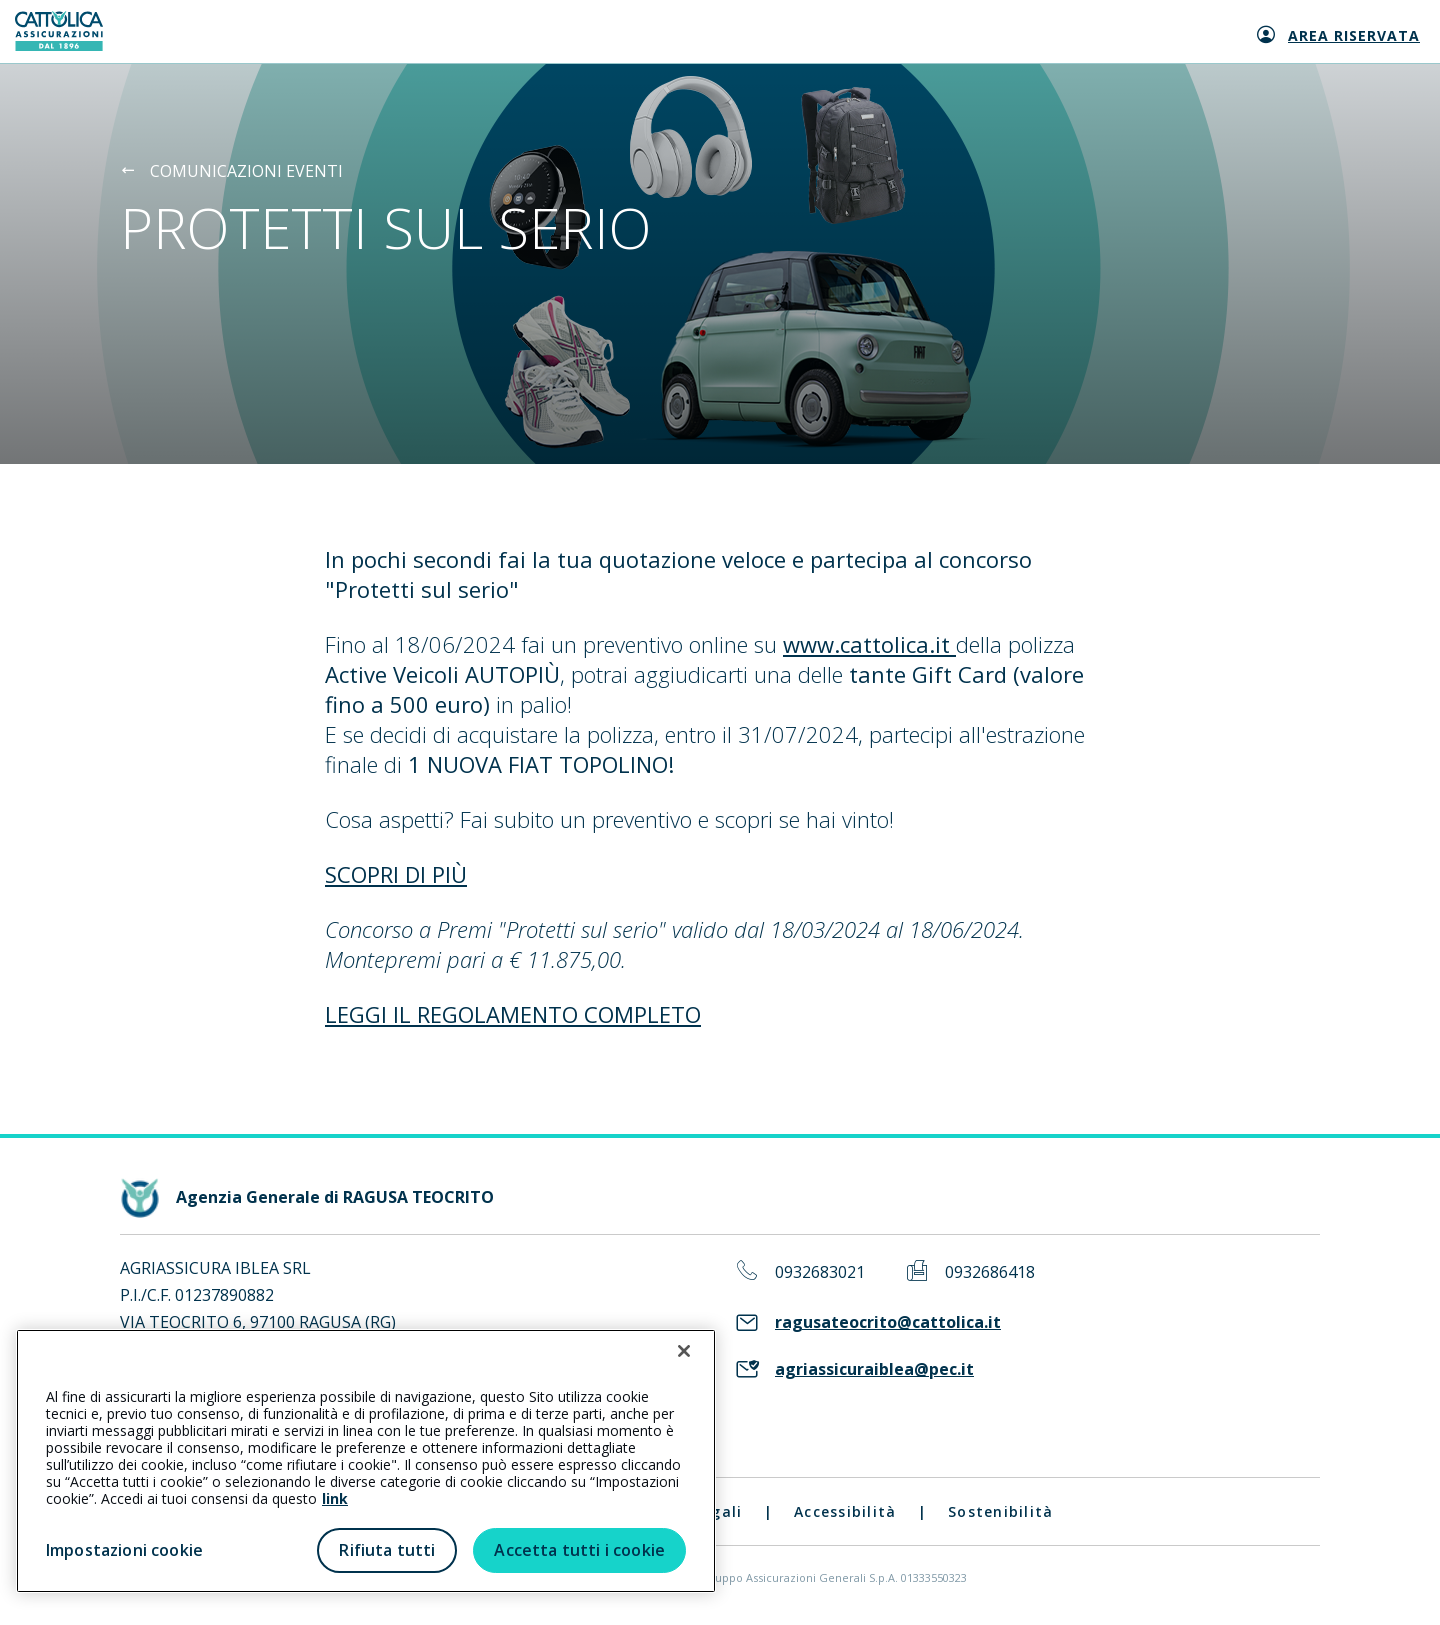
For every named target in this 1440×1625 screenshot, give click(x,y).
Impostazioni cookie (124, 1550)
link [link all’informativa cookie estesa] (335, 1498)
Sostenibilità (1000, 1511)
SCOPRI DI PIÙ (396, 874)
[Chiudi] (684, 1351)
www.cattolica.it (869, 644)
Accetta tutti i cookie (579, 1550)
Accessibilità (845, 1511)
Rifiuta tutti (387, 1550)
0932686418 (990, 1272)
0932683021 (820, 1272)
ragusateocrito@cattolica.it (888, 1322)
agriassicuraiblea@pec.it (874, 1369)
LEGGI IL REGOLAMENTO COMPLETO (513, 1014)
